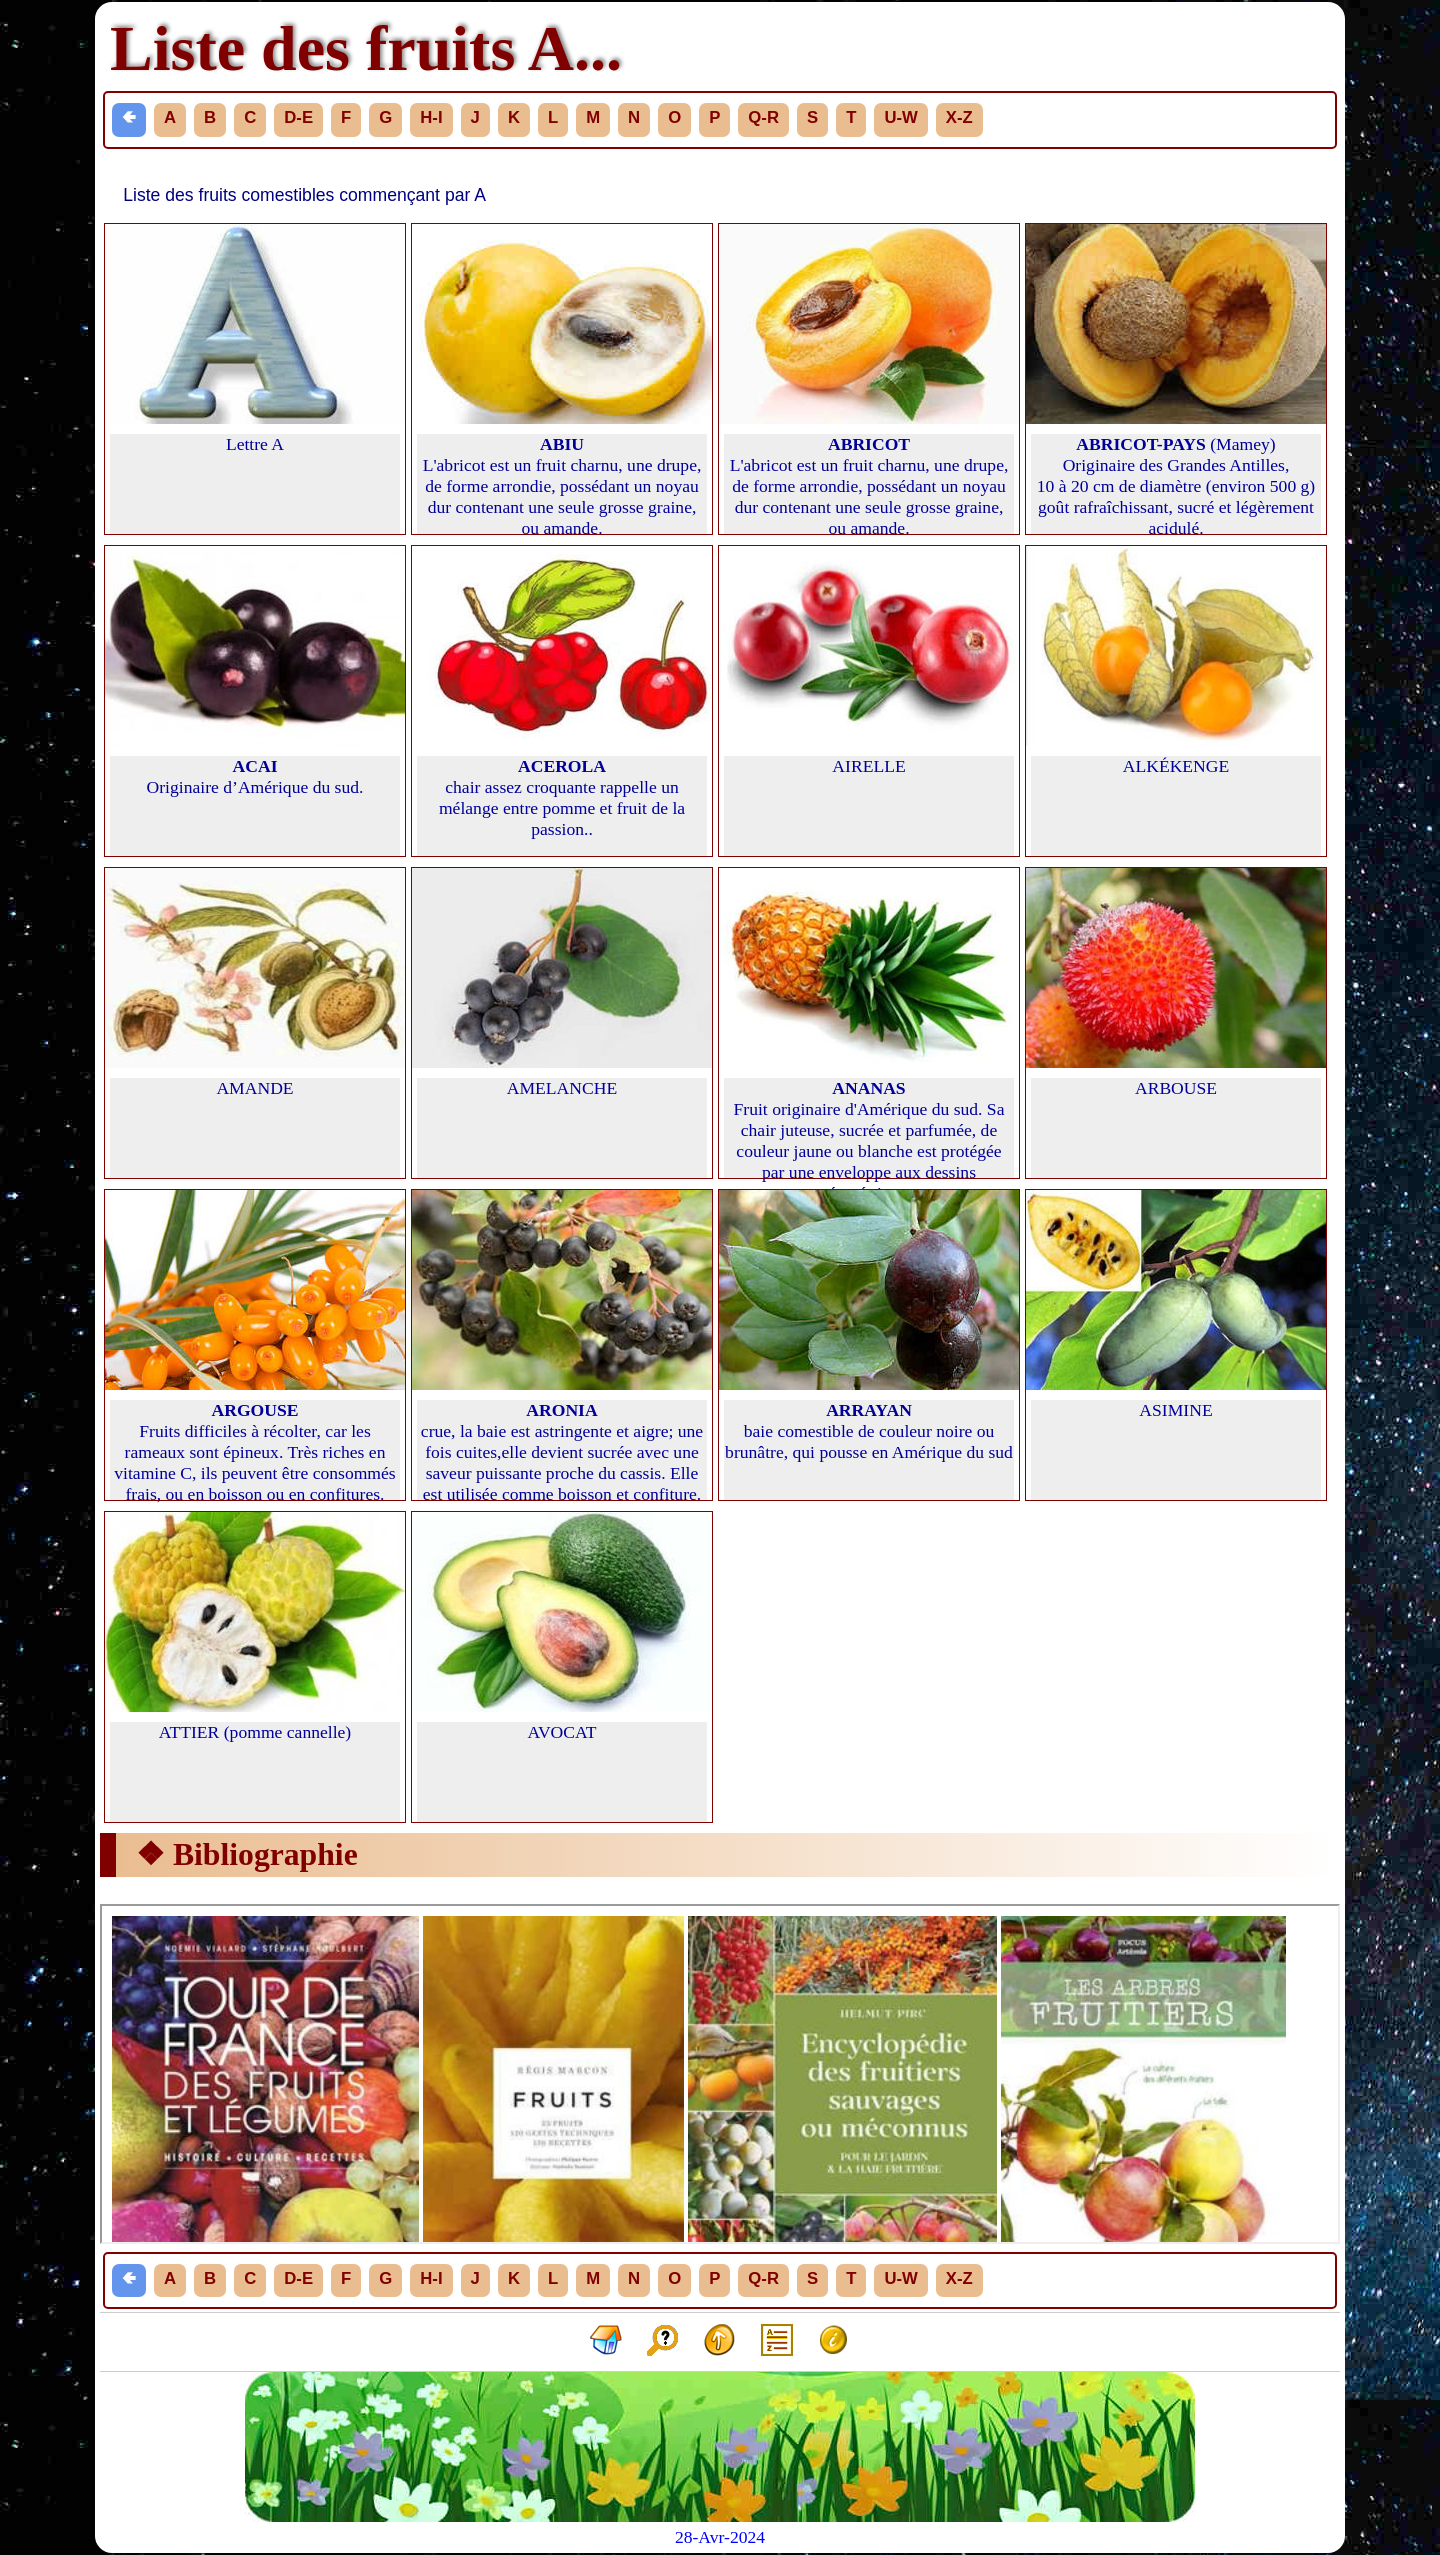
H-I (431, 117)
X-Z (959, 117)
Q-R (763, 117)
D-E (298, 117)
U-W (900, 117)
